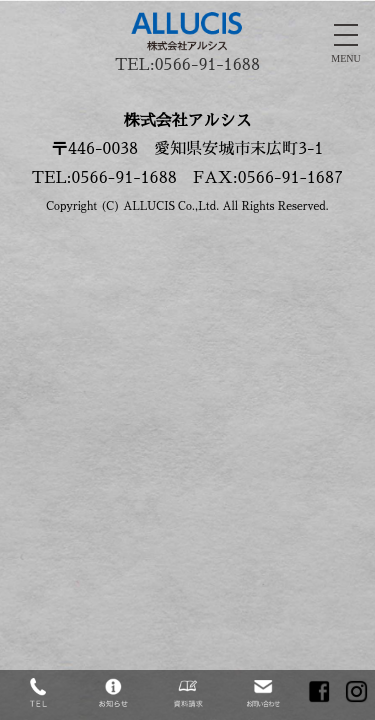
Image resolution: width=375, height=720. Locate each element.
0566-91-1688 (207, 65)
